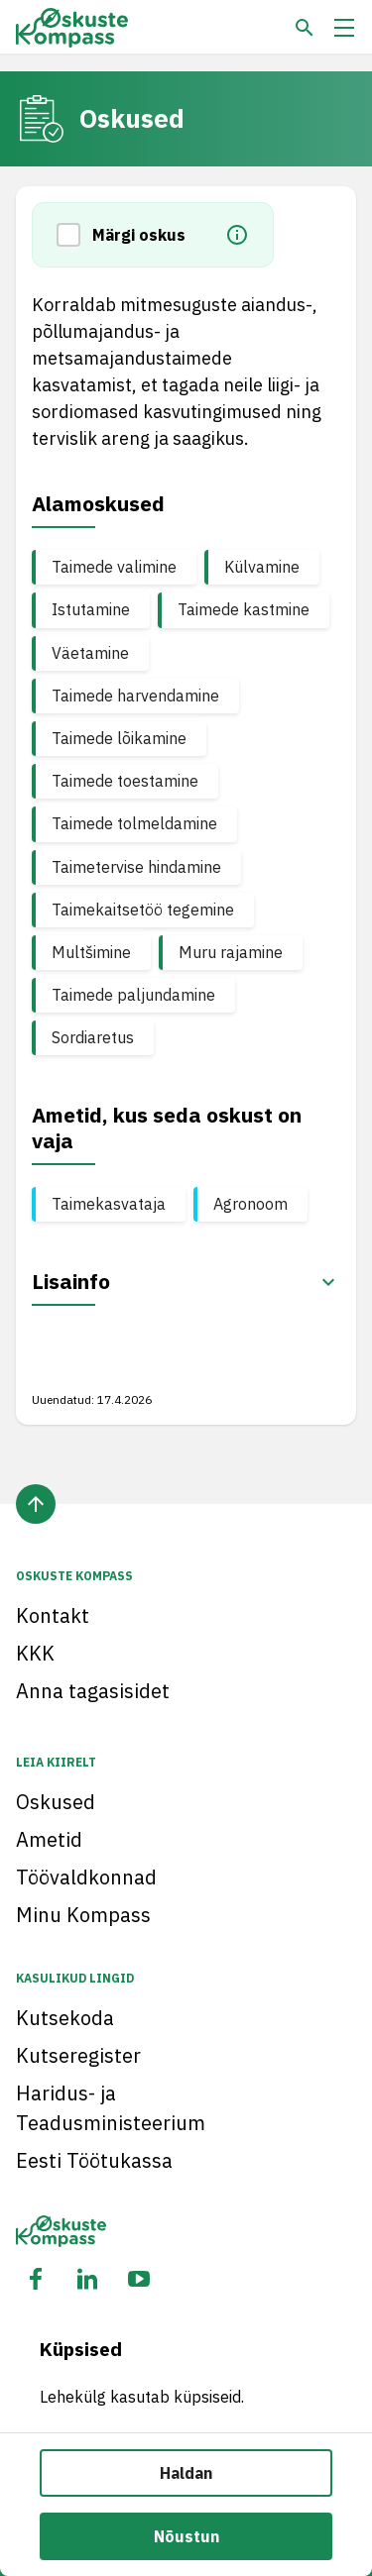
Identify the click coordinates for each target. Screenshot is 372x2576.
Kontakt (52, 1615)
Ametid (49, 1839)
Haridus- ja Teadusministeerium (110, 2108)
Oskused (55, 1801)
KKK (35, 1653)
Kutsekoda (65, 2017)
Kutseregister (78, 2055)
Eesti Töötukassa (94, 2160)
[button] (74, 235)
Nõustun (186, 2536)
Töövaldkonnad (86, 1877)
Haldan (186, 2473)
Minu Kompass (83, 1914)
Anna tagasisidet (93, 1690)
